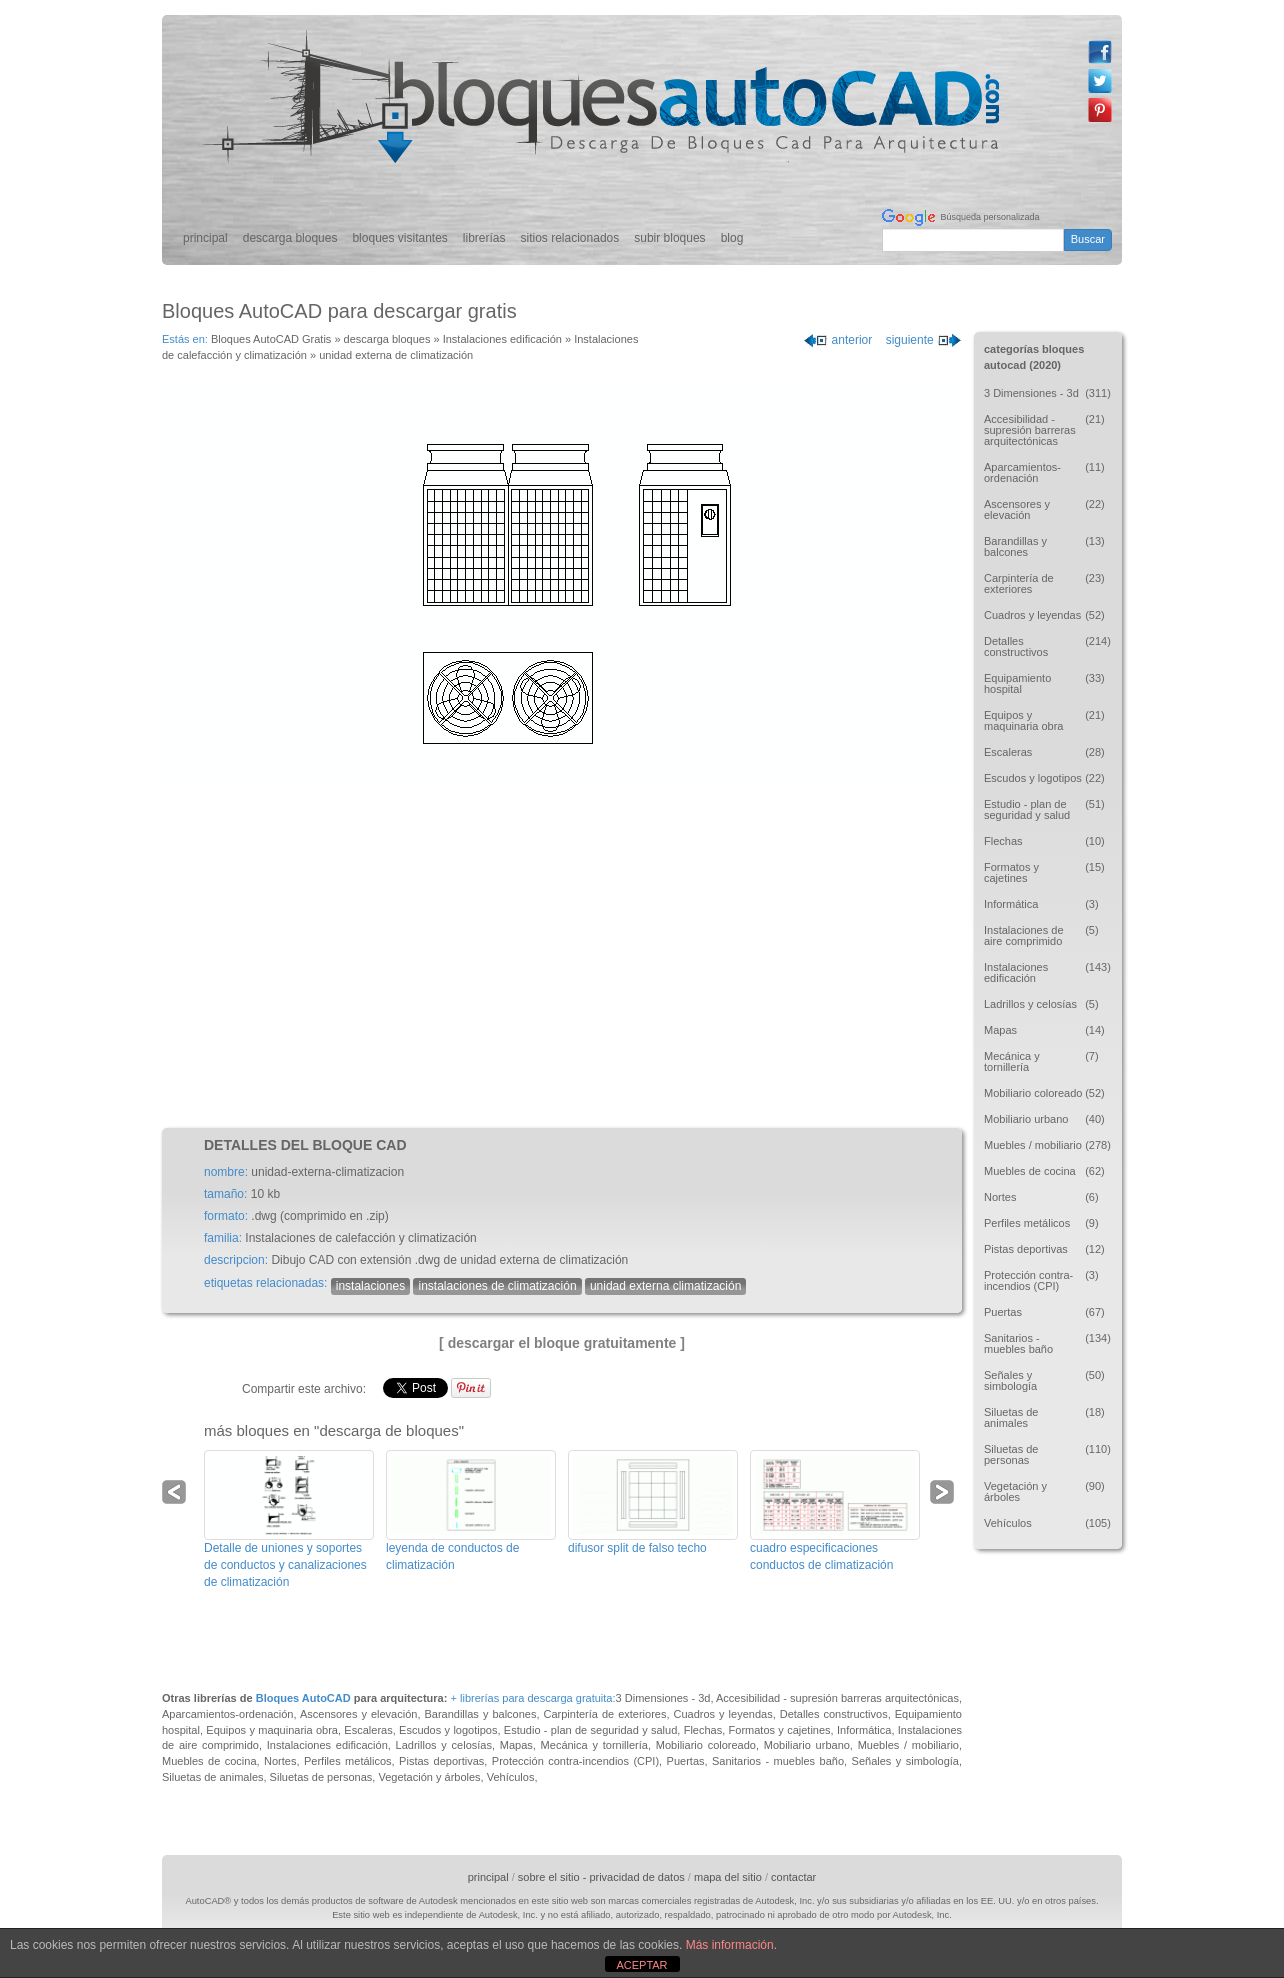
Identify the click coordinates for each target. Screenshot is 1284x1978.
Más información (730, 1945)
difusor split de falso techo (637, 1548)
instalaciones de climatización (497, 1286)
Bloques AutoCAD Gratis (271, 339)
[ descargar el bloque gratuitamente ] (562, 1343)
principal (205, 238)
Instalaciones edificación (502, 339)
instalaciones (370, 1286)
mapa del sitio (728, 1877)
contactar (793, 1877)
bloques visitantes (399, 238)
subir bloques (669, 238)
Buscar (1088, 239)
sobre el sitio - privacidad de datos (601, 1877)
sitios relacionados (570, 238)
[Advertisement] (562, 958)
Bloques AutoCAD (303, 1698)
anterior (837, 340)
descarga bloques (290, 238)
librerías (484, 238)
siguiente (924, 340)
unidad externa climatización (665, 1286)
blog (732, 238)
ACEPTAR (641, 1965)
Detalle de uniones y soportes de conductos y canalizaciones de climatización (285, 1565)
